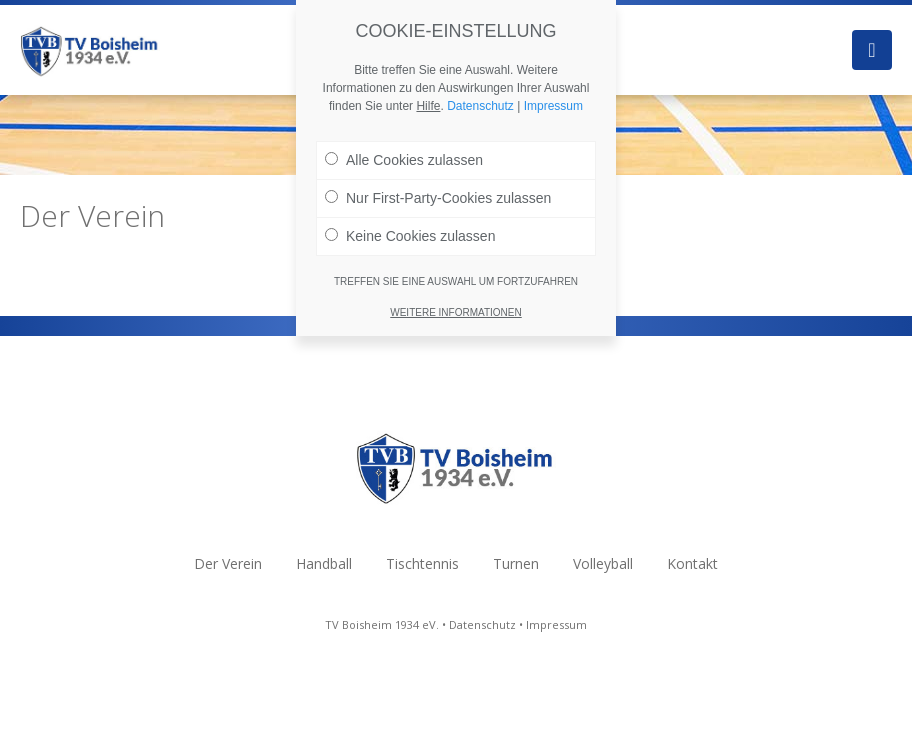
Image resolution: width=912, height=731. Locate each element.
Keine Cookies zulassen (410, 232)
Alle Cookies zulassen (404, 156)
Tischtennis (422, 563)
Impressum (556, 624)
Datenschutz (482, 624)
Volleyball (603, 563)
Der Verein (228, 563)
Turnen (516, 563)
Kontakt (692, 563)
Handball (324, 563)
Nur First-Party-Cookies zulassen (438, 194)
